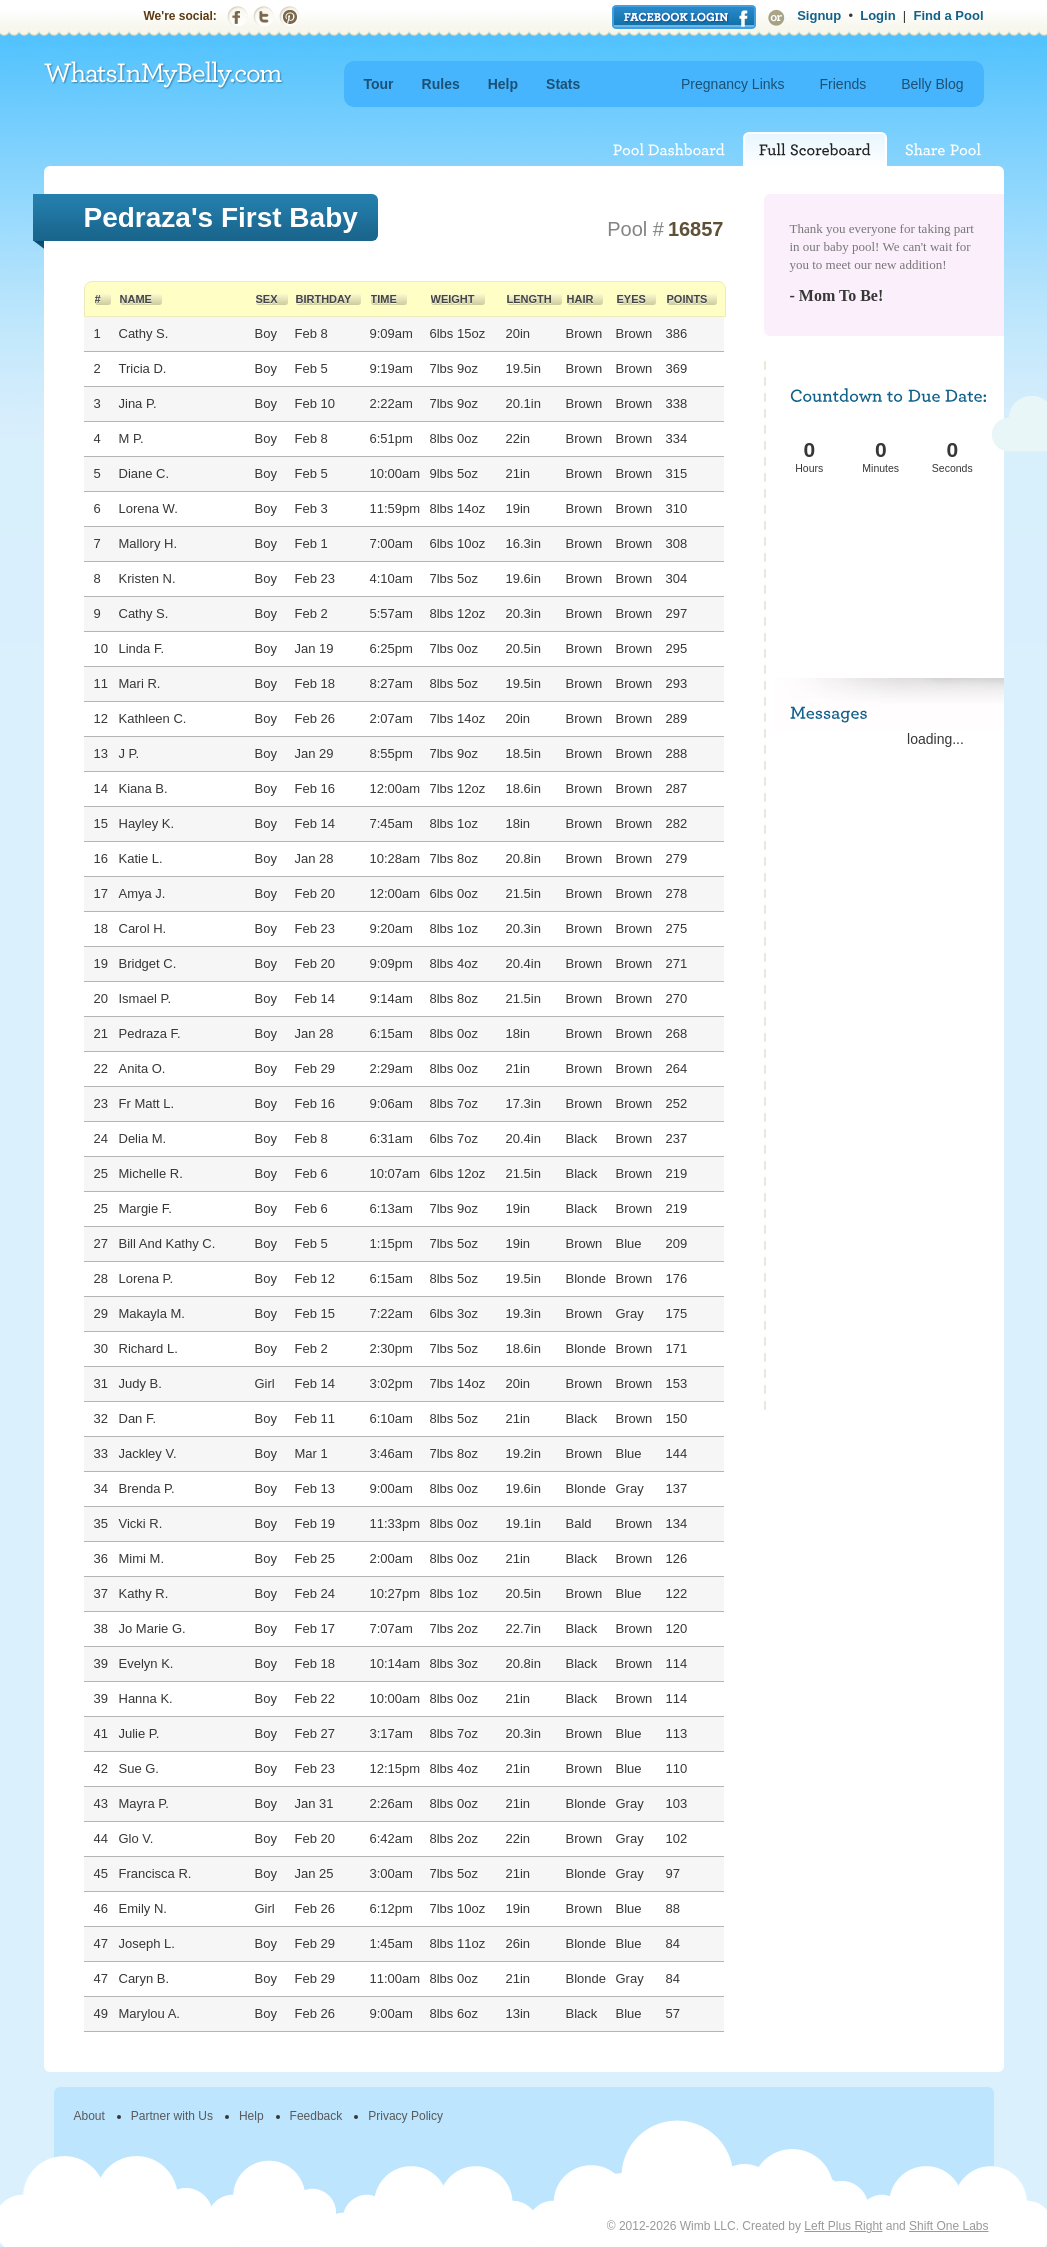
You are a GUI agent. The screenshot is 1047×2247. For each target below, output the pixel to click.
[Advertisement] (886, 552)
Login (877, 15)
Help (503, 84)
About (89, 2116)
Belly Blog (932, 84)
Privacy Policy (405, 2116)
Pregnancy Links (733, 84)
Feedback (316, 2116)
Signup (819, 15)
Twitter (263, 16)
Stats (563, 84)
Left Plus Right (843, 2226)
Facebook (237, 16)
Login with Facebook (684, 17)
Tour (379, 84)
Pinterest (289, 16)
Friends (843, 84)
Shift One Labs (948, 2226)
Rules (441, 84)
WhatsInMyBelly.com (164, 75)
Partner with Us (172, 2116)
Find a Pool (948, 15)
